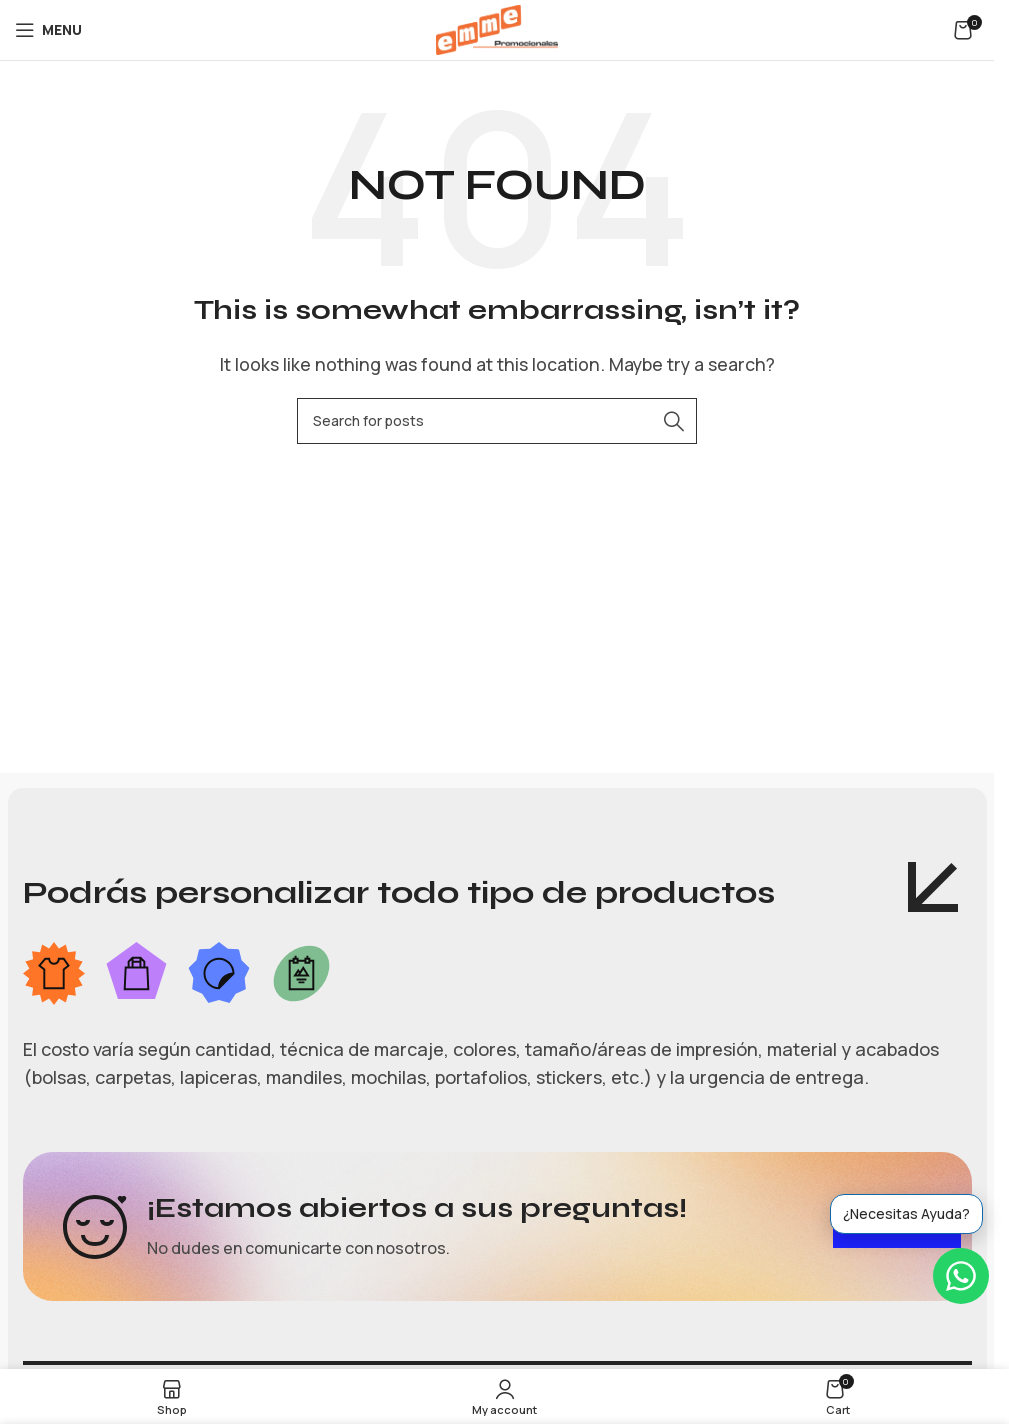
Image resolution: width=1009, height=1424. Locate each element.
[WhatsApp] (961, 1276)
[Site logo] (497, 28)
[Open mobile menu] (48, 30)
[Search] (497, 421)
